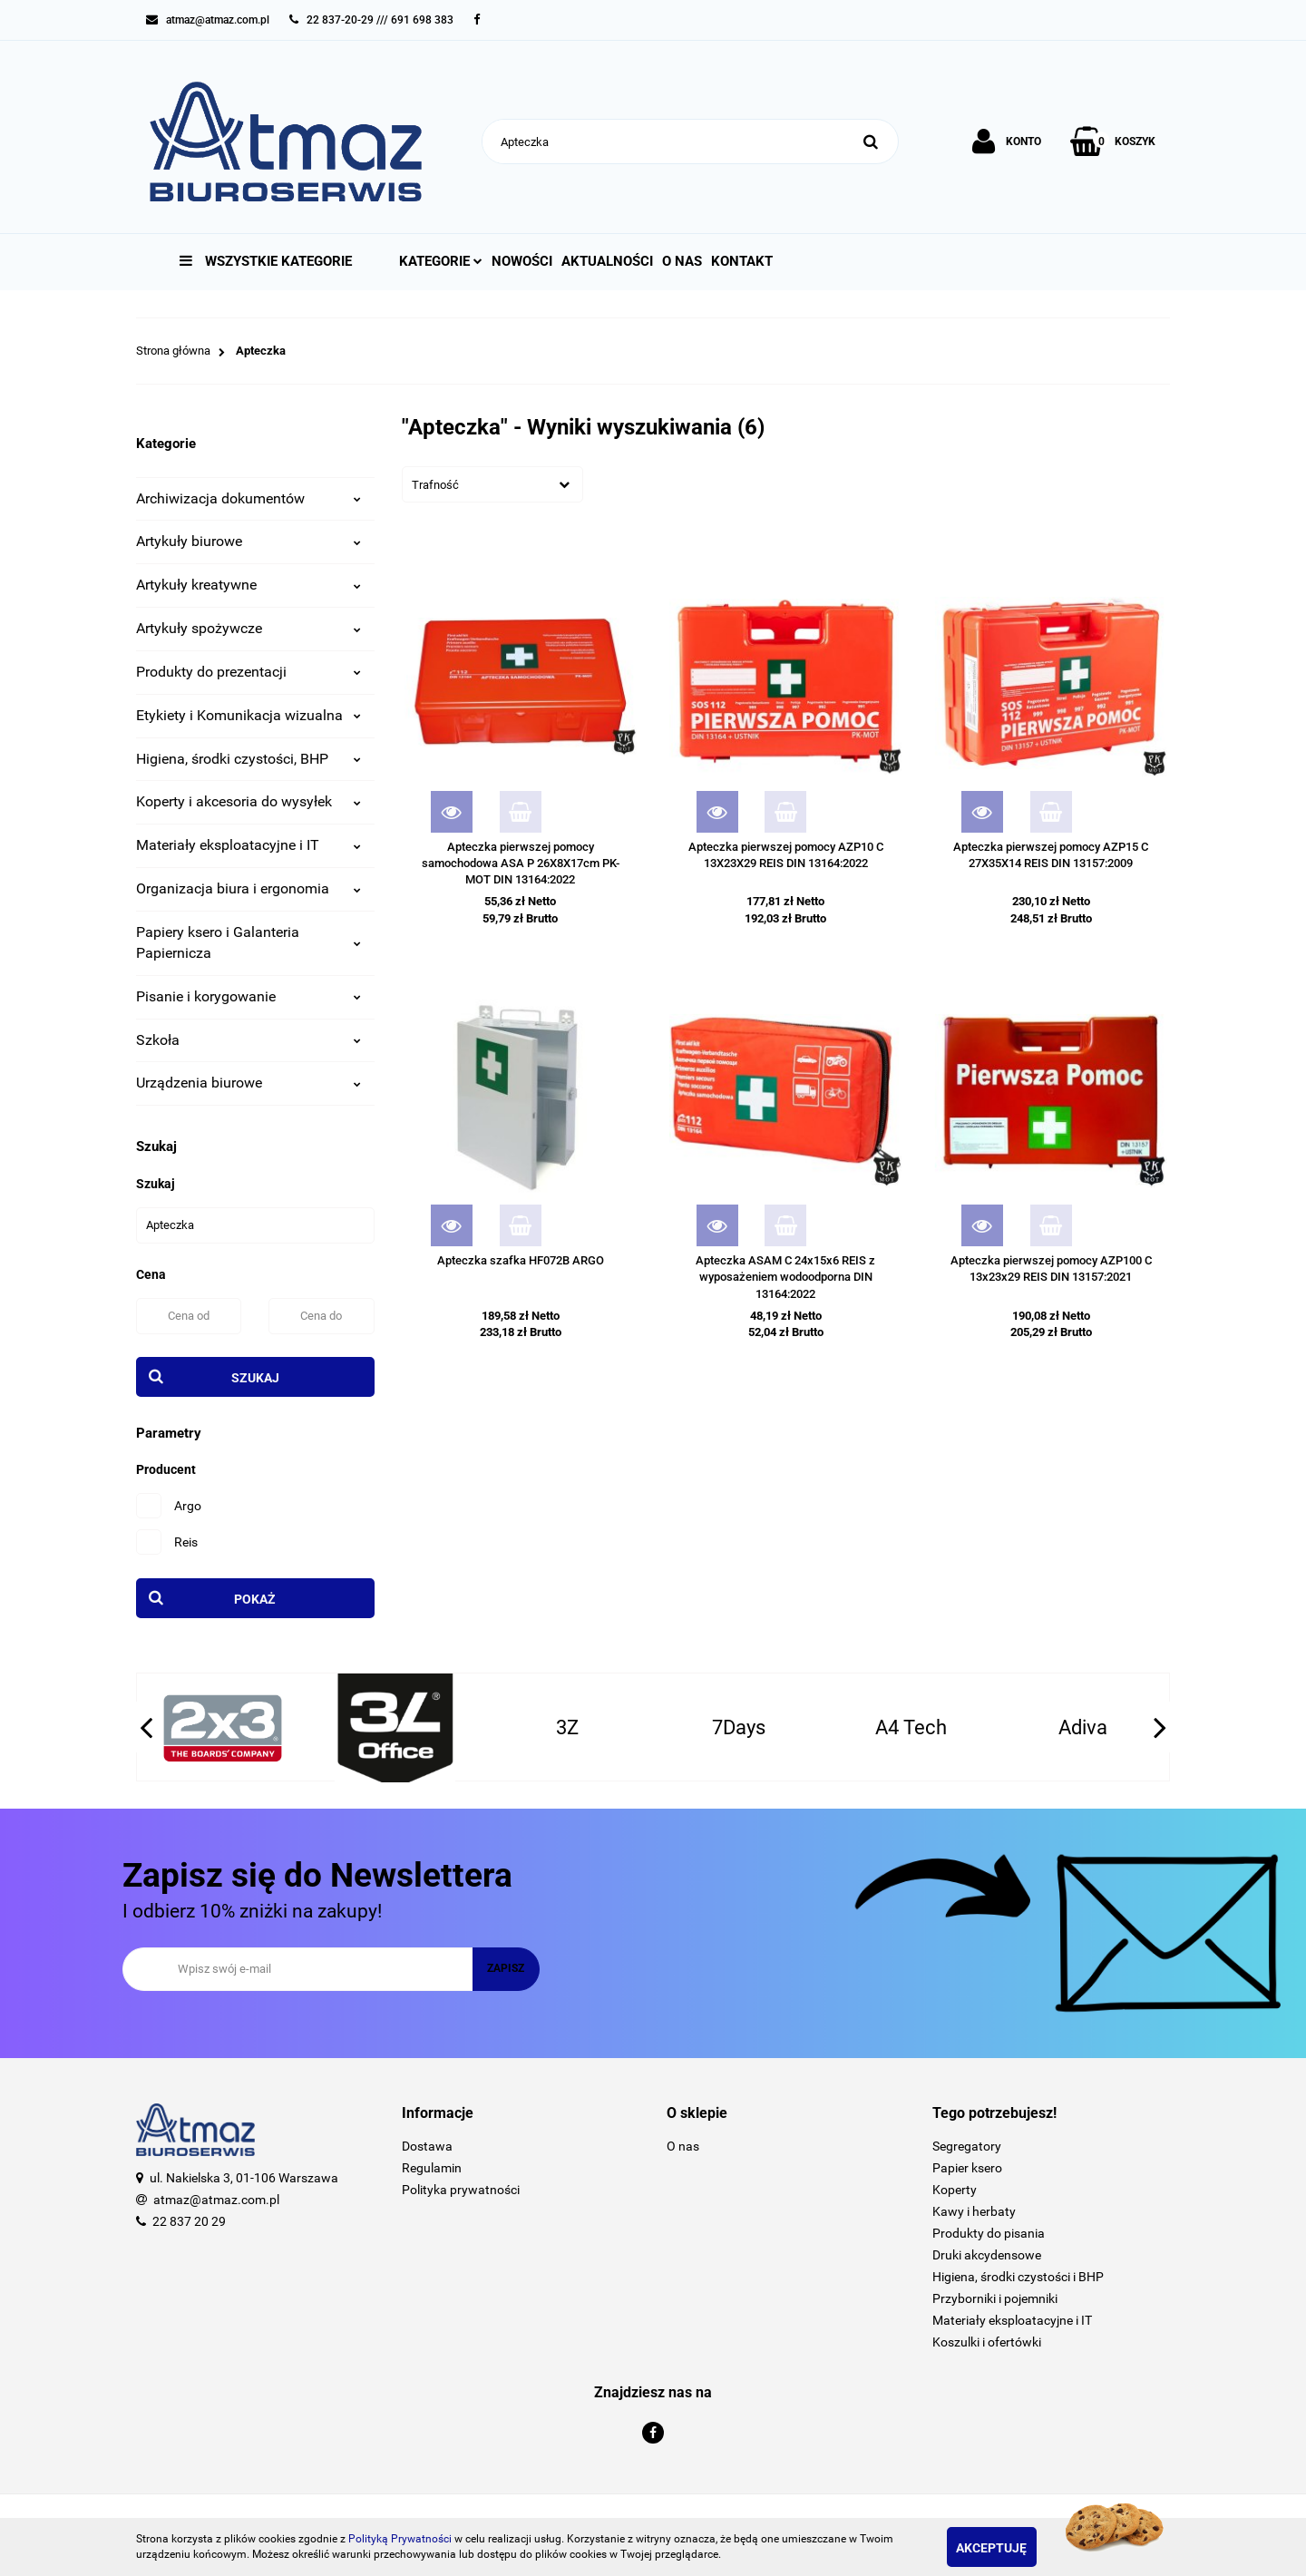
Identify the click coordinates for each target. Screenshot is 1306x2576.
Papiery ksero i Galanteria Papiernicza (248, 942)
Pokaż (255, 1599)
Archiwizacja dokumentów (248, 498)
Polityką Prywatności (400, 2538)
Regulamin (432, 2168)
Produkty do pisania (988, 2233)
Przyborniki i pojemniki (994, 2298)
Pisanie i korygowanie (248, 996)
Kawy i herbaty (974, 2211)
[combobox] (492, 484)
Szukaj (255, 1378)
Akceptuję (1011, 2548)
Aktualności (607, 261)
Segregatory (966, 2146)
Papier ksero (967, 2168)
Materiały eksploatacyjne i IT (248, 845)
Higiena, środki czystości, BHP (248, 758)
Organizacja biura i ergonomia (248, 888)
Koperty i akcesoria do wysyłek (248, 801)
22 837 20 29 (189, 2221)
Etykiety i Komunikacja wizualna (248, 715)
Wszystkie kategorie (266, 261)
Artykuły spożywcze (248, 628)
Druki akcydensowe (986, 2255)
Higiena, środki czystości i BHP (1018, 2276)
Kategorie (440, 261)
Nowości (522, 261)
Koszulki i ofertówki (986, 2342)
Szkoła (248, 1040)
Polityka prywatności (461, 2189)
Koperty (954, 2189)
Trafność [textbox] (435, 485)
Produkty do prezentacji (248, 671)
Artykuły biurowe (248, 541)
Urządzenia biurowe (248, 1082)
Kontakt (742, 261)
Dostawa (427, 2146)
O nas (682, 261)
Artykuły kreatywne (248, 584)
